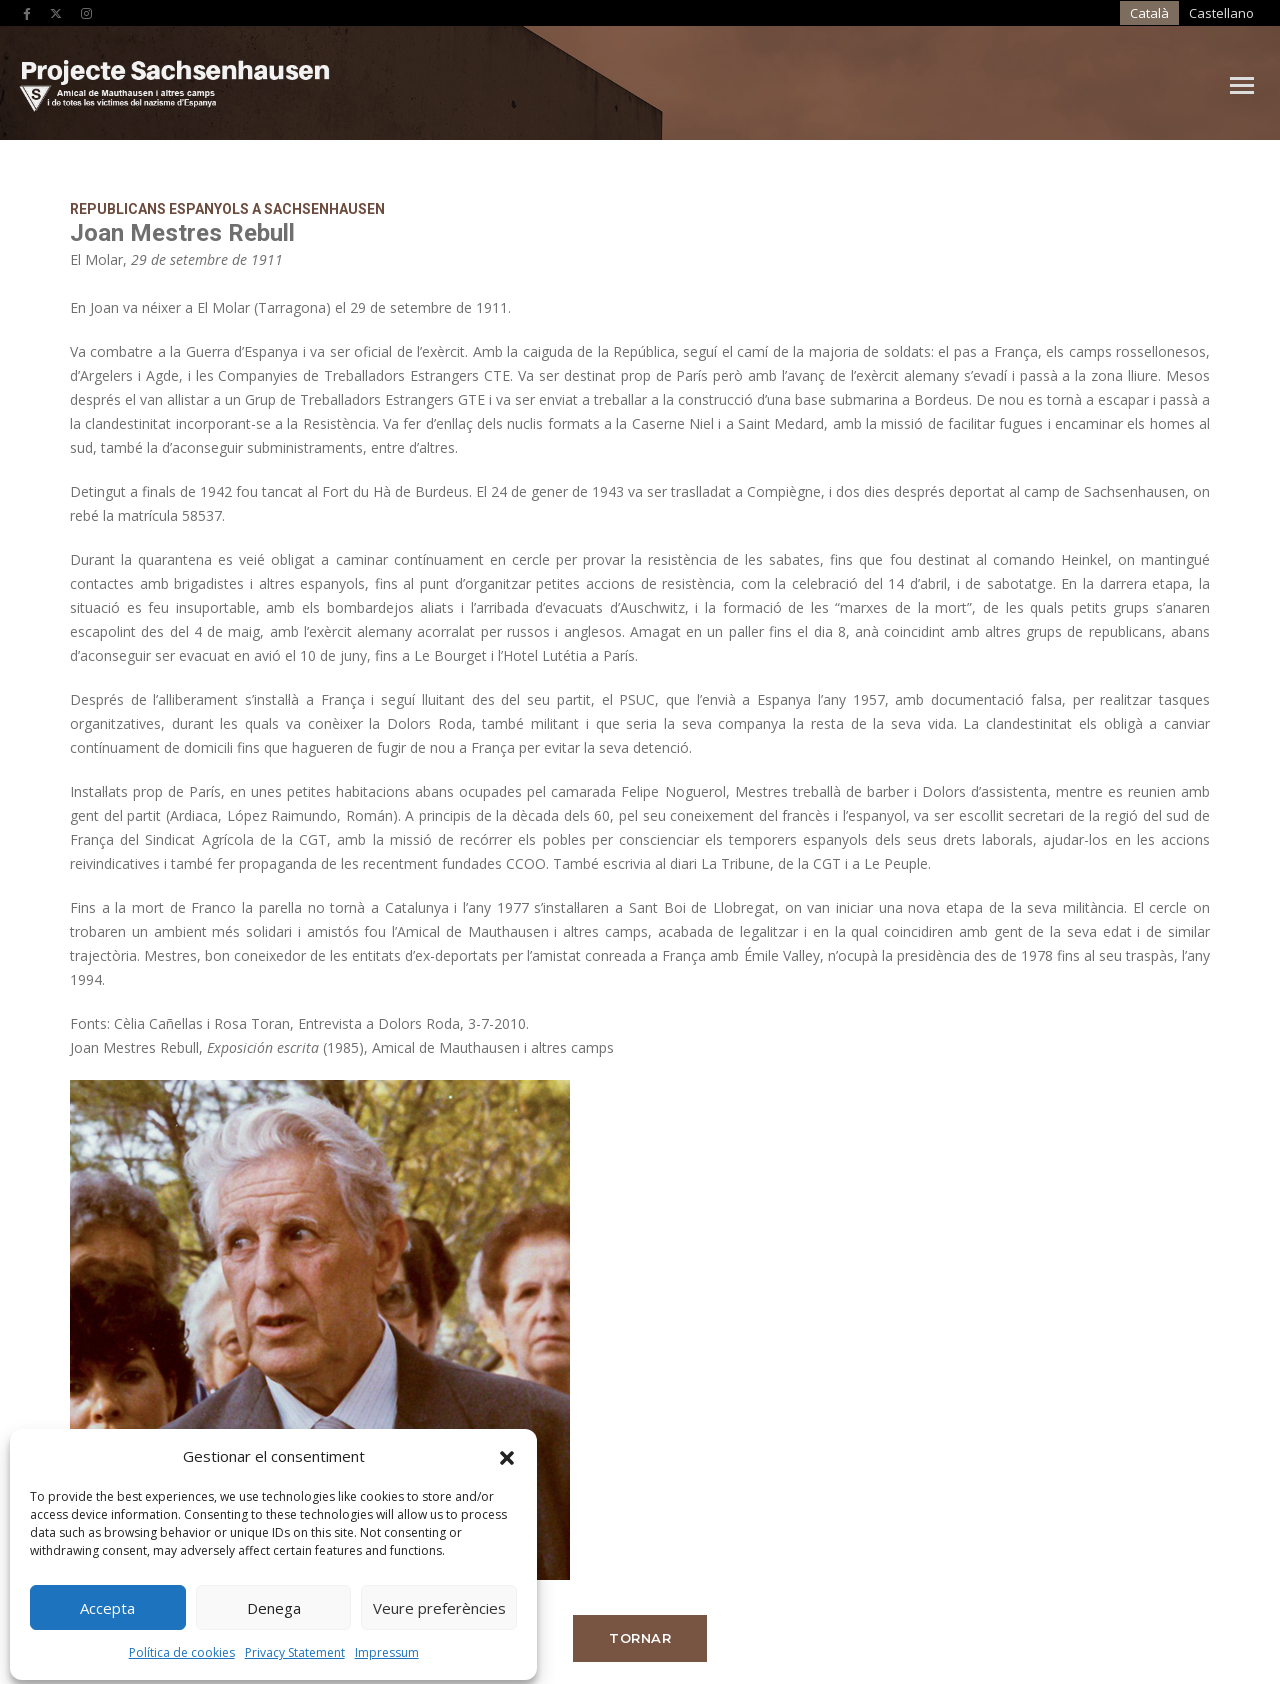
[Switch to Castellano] (1087, 14)
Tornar (1079, 571)
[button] (506, 1450)
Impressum (386, 1646)
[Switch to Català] (1024, 14)
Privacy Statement (294, 1646)
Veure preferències (438, 1602)
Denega (273, 1602)
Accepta (107, 1602)
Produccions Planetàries (1094, 1599)
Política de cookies (181, 1646)
